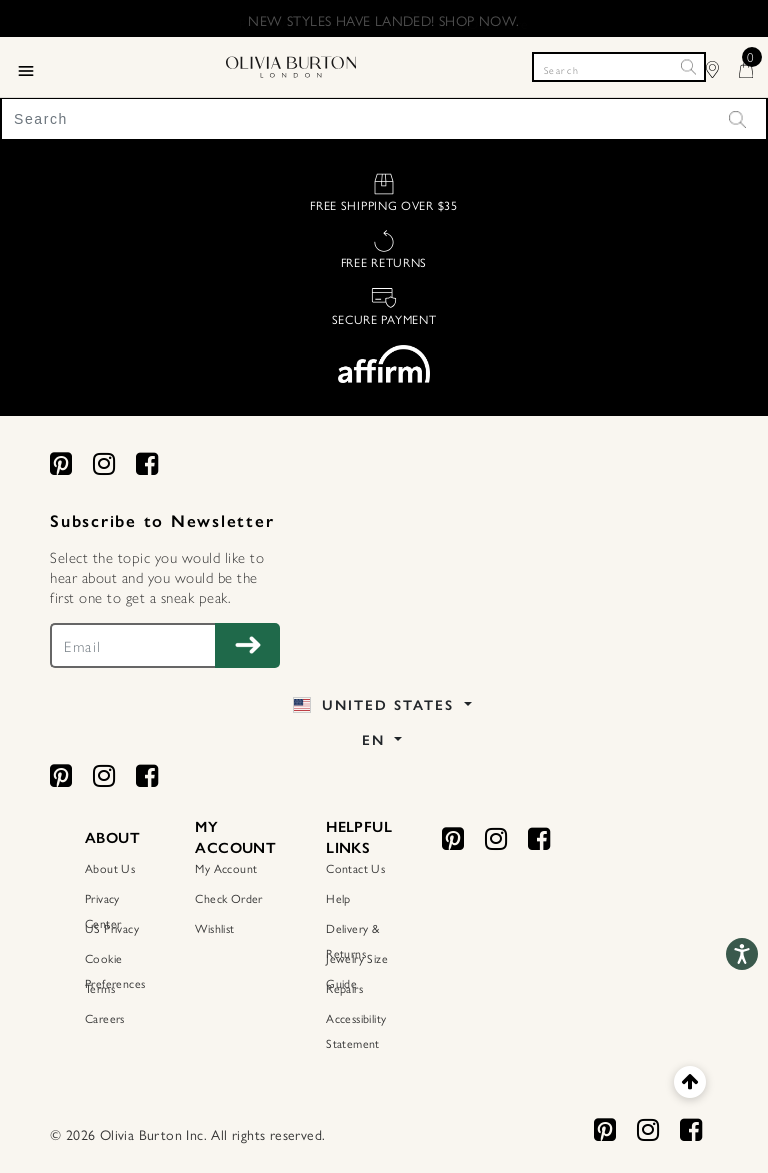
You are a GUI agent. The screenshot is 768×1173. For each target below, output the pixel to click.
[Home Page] (291, 64)
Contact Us (355, 868)
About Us (110, 868)
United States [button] (376, 705)
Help (338, 898)
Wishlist (214, 928)
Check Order (228, 898)
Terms (100, 988)
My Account (226, 868)
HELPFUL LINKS (359, 837)
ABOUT (112, 838)
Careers (105, 1018)
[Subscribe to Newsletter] (247, 645)
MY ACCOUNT (235, 837)
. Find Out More (480, 23)
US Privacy (112, 928)
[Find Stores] (722, 66)
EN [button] (376, 740)
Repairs (344, 988)
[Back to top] (689, 1081)
